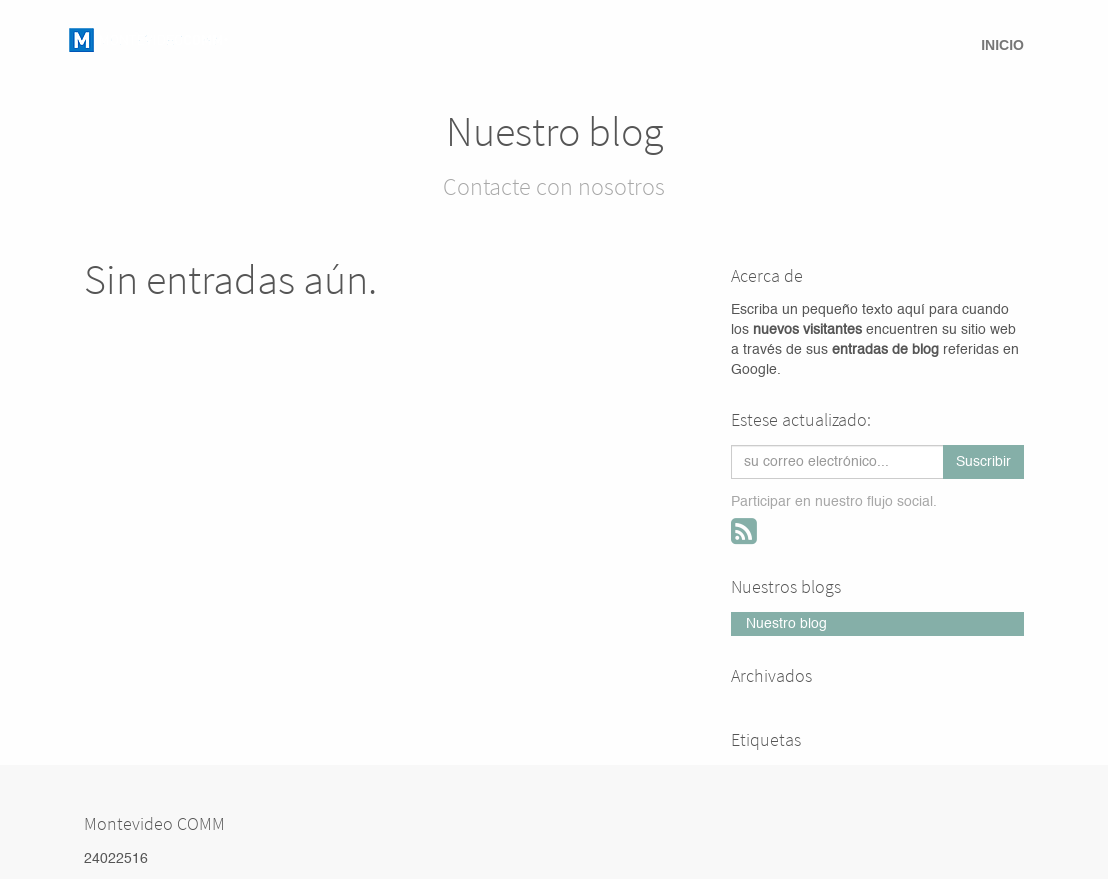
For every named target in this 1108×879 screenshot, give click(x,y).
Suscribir (983, 462)
